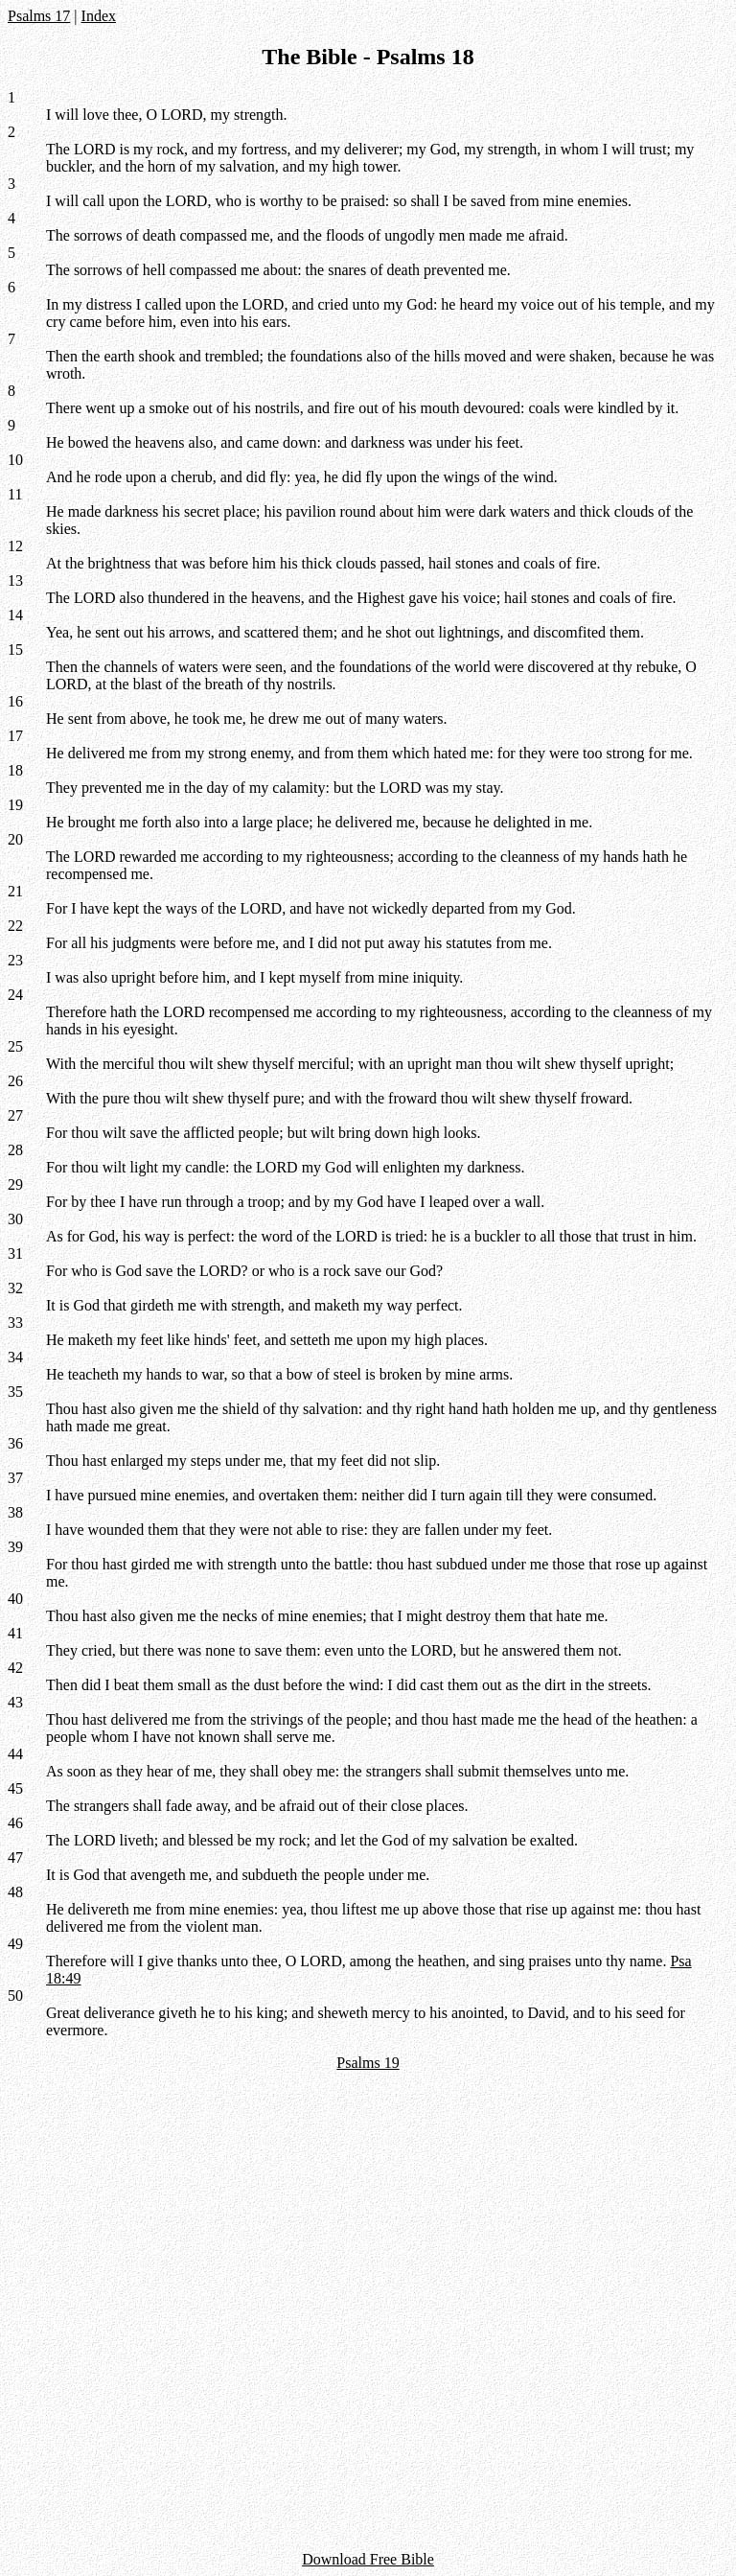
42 (15, 1667)
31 (15, 1253)
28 (15, 1150)
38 (15, 1512)
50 (15, 1995)
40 (15, 1598)
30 (15, 1219)
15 (15, 649)
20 (15, 839)
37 (15, 1478)
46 (15, 1823)
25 (15, 1046)
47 (15, 1857)
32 (15, 1288)
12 (15, 546)
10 (15, 460)
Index (98, 16)
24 (15, 994)
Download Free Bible (368, 2559)
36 (15, 1443)
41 (15, 1633)
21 (15, 891)
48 (15, 1892)
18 (15, 770)
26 (15, 1081)
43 (15, 1702)
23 (15, 960)
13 (15, 580)
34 (15, 1357)
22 (15, 925)
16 (15, 701)
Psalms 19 (367, 2062)
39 (15, 1547)
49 (15, 1944)
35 (15, 1391)
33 (15, 1322)
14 (15, 615)
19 (15, 805)
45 (15, 1788)
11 (15, 494)
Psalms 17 (39, 16)
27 (15, 1115)
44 (15, 1754)
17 (15, 736)
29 (15, 1184)
